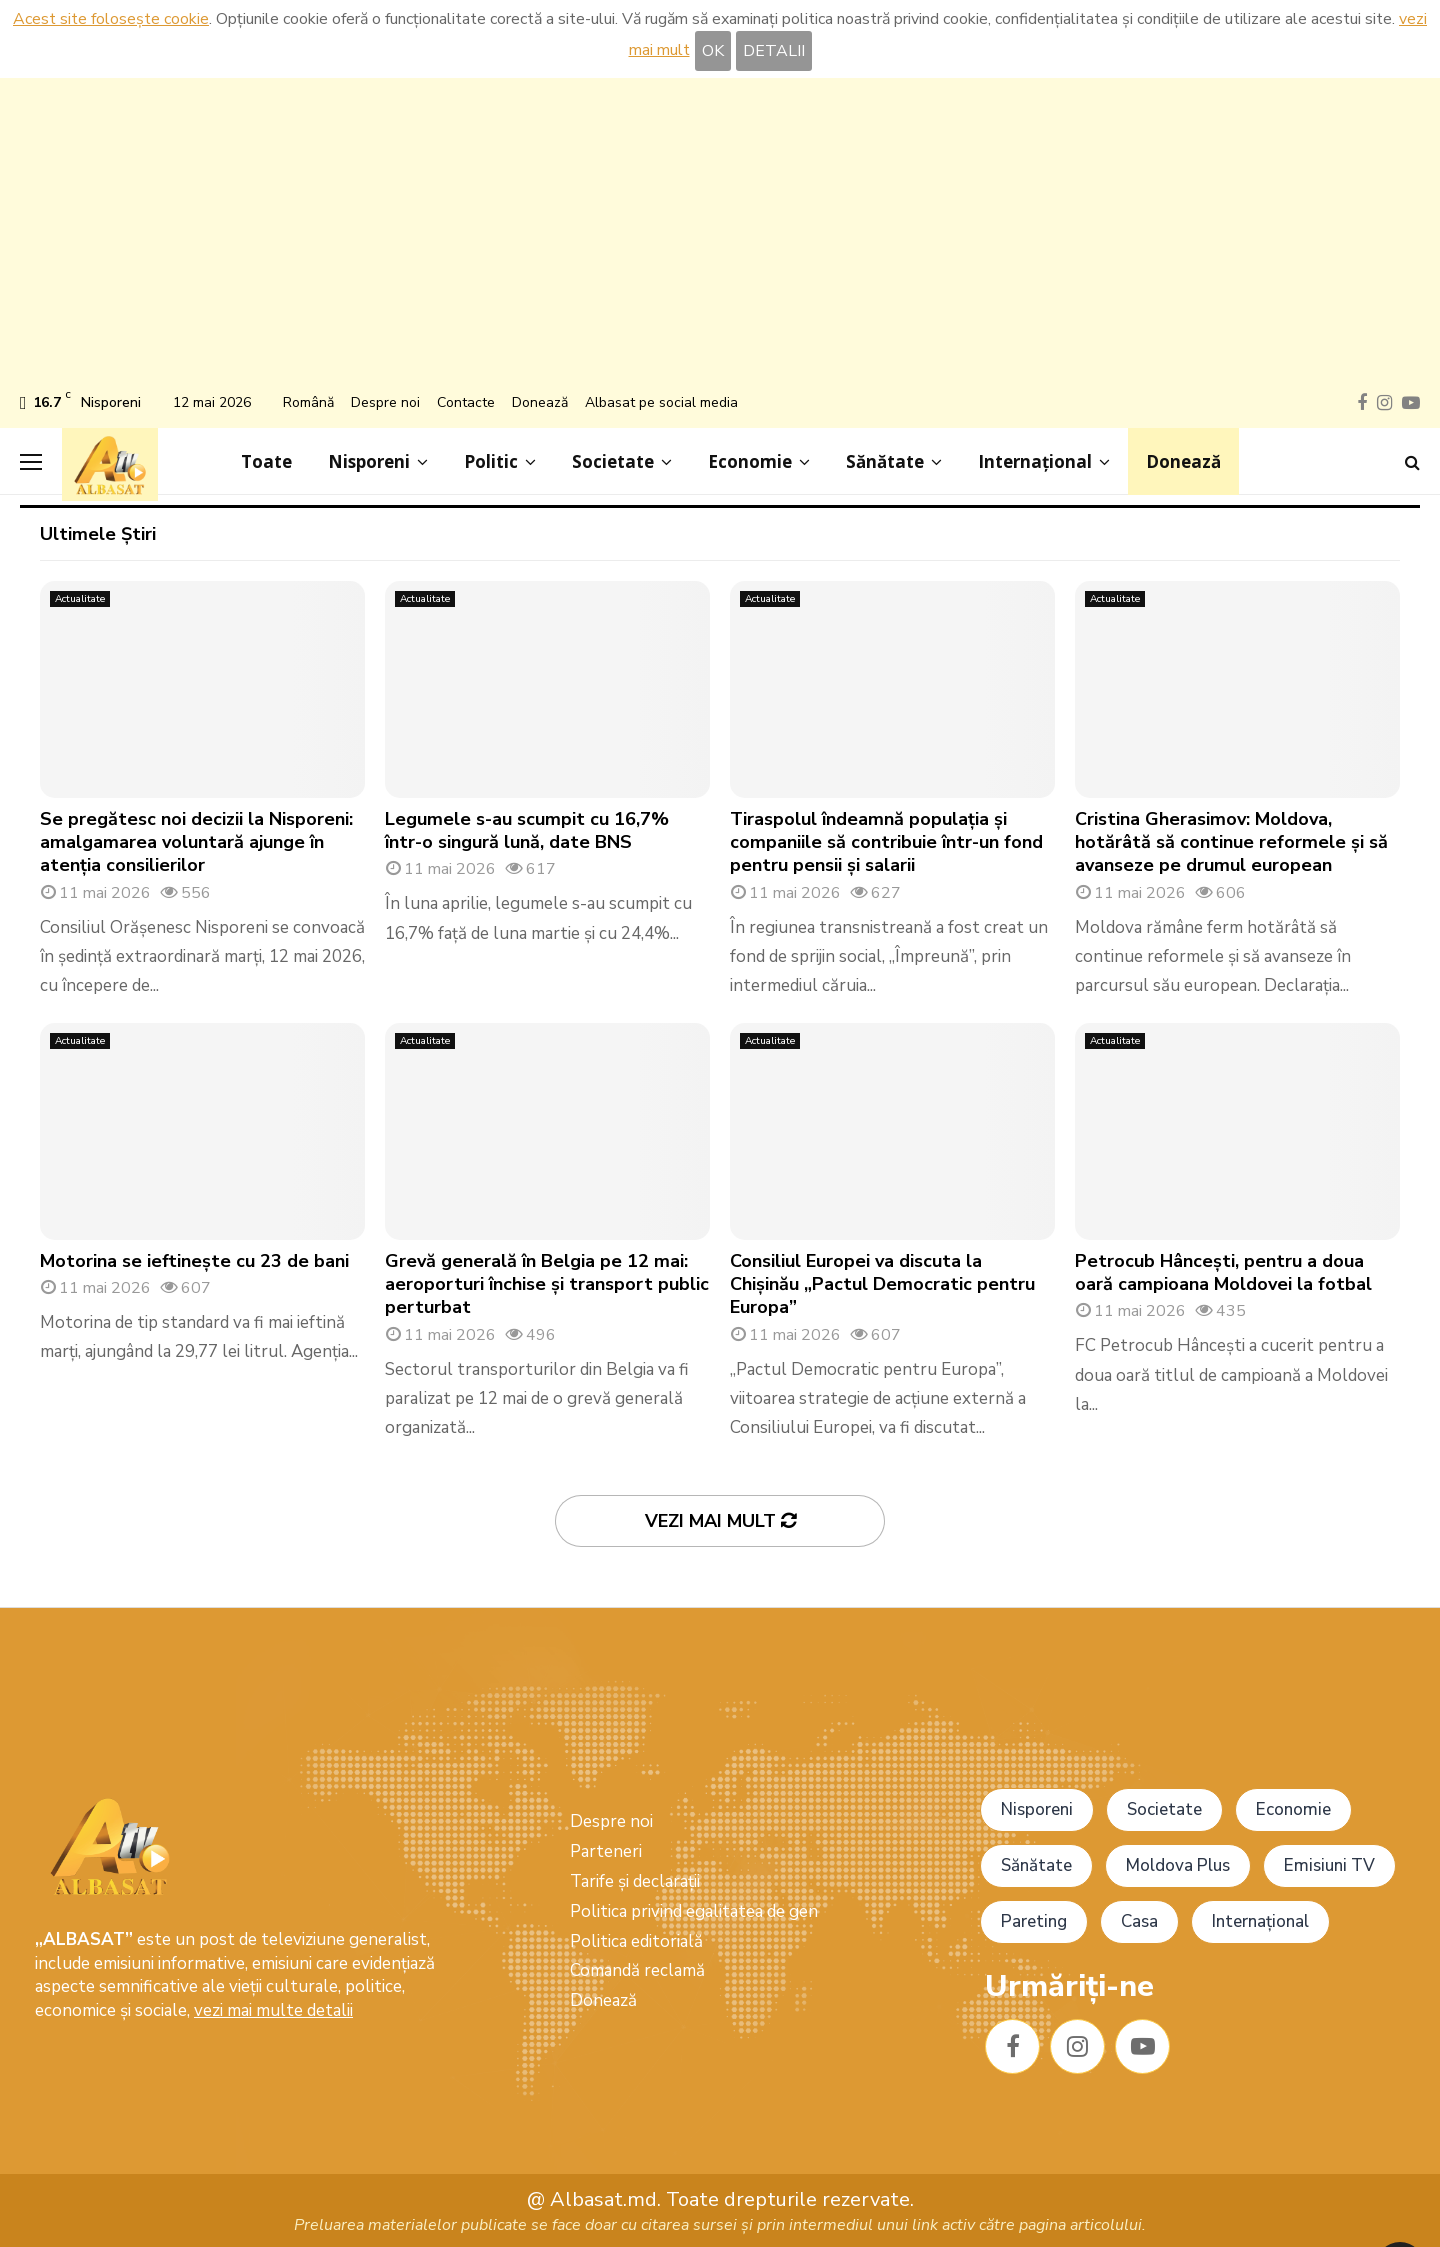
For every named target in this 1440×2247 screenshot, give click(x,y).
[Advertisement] (720, 238)
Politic (491, 461)
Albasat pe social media (661, 402)
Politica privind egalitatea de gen (694, 1911)
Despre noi (385, 402)
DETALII (774, 51)
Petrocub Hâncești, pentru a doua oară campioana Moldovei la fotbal (1223, 1272)
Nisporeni (369, 461)
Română (308, 402)
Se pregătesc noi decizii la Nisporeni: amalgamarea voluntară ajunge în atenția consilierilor (196, 842)
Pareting (1034, 1921)
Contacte (466, 402)
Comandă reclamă (637, 1970)
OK (713, 51)
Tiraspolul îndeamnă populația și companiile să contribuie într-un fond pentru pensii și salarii (886, 842)
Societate (613, 461)
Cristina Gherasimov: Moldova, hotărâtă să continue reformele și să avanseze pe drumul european (1231, 842)
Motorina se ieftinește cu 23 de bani (194, 1261)
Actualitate (80, 599)
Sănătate (885, 461)
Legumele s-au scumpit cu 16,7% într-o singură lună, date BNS (527, 830)
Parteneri (606, 1851)
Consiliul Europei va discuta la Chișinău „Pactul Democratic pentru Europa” (882, 1284)
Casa (1139, 1921)
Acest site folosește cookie (111, 19)
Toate (266, 461)
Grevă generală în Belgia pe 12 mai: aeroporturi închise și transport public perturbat (547, 1284)
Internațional (1035, 461)
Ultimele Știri (98, 534)
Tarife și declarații (635, 1881)
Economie (750, 461)
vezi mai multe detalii (273, 2010)
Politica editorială (636, 1941)
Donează (540, 402)
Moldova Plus (1178, 1865)
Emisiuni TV (1329, 1865)
